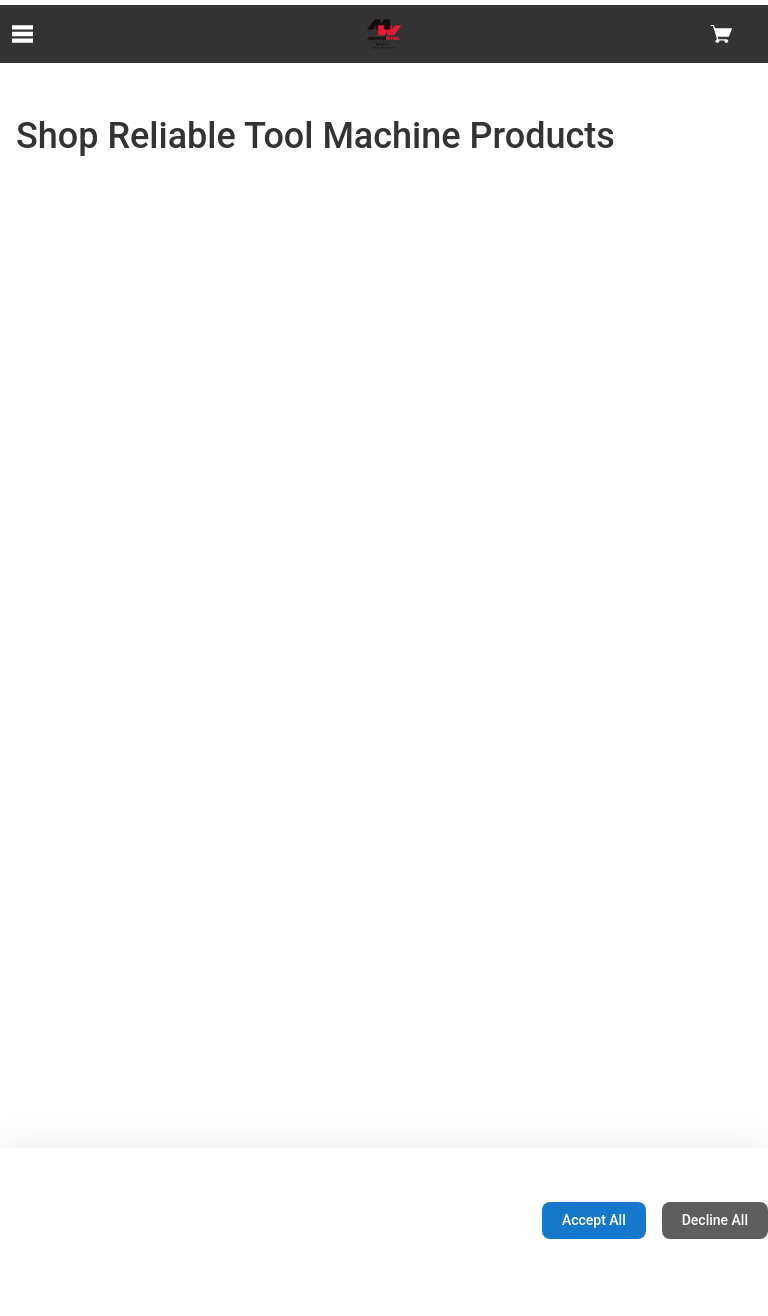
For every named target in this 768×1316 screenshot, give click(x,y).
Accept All (594, 1220)
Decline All (715, 1220)
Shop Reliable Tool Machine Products (315, 136)
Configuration (463, 1220)
